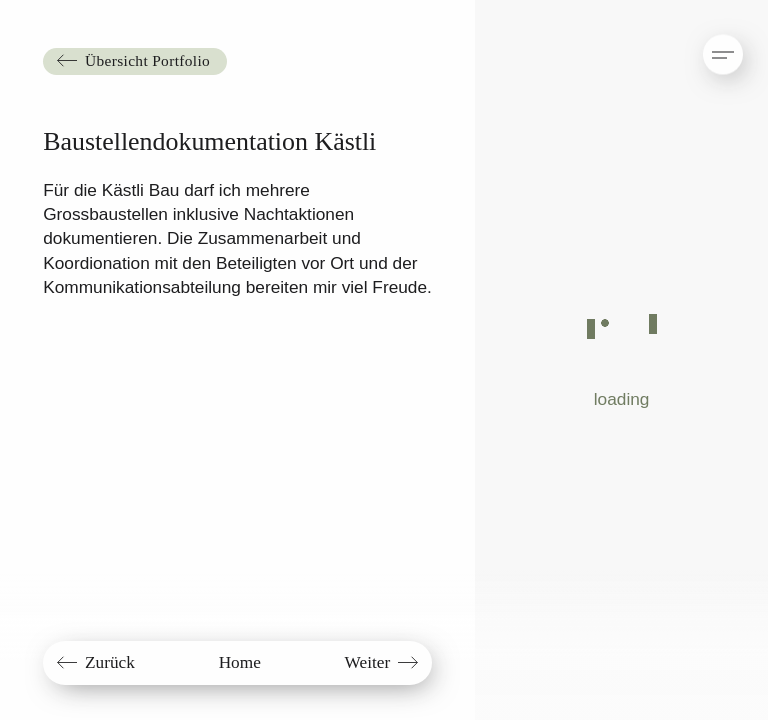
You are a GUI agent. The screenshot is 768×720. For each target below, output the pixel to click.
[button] (705, 45)
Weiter (368, 662)
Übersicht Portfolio (147, 60)
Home (240, 662)
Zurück (110, 662)
